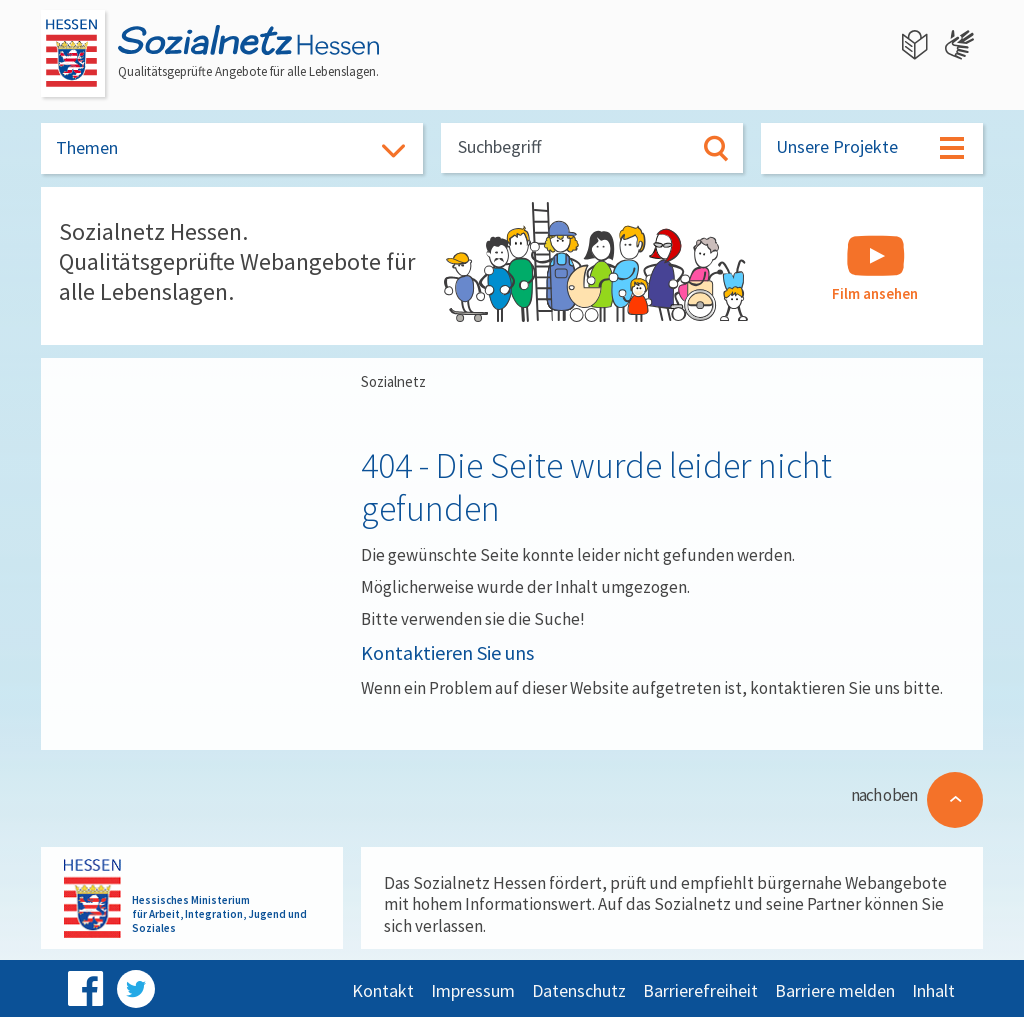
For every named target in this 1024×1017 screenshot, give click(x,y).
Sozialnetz (393, 381)
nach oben (884, 795)
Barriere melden (835, 990)
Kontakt (383, 990)
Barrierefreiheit (700, 990)
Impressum (473, 990)
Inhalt (933, 990)
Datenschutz (579, 990)
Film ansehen (875, 269)
